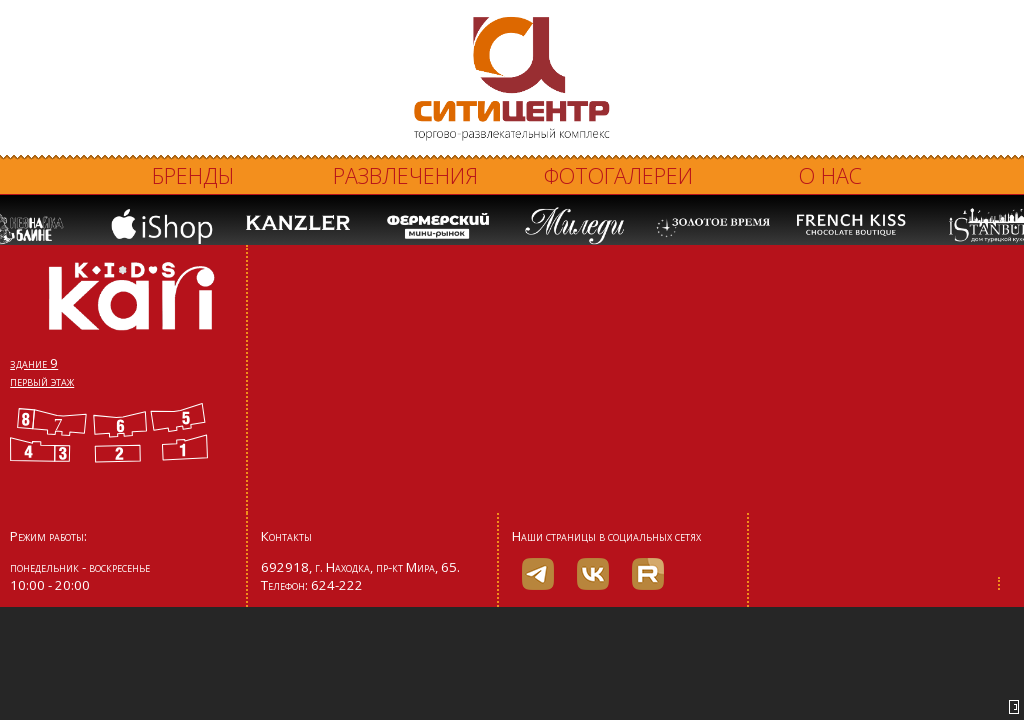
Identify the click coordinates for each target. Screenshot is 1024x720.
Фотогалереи (618, 175)
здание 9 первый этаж (42, 372)
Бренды (193, 175)
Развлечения (405, 175)
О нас (830, 175)
